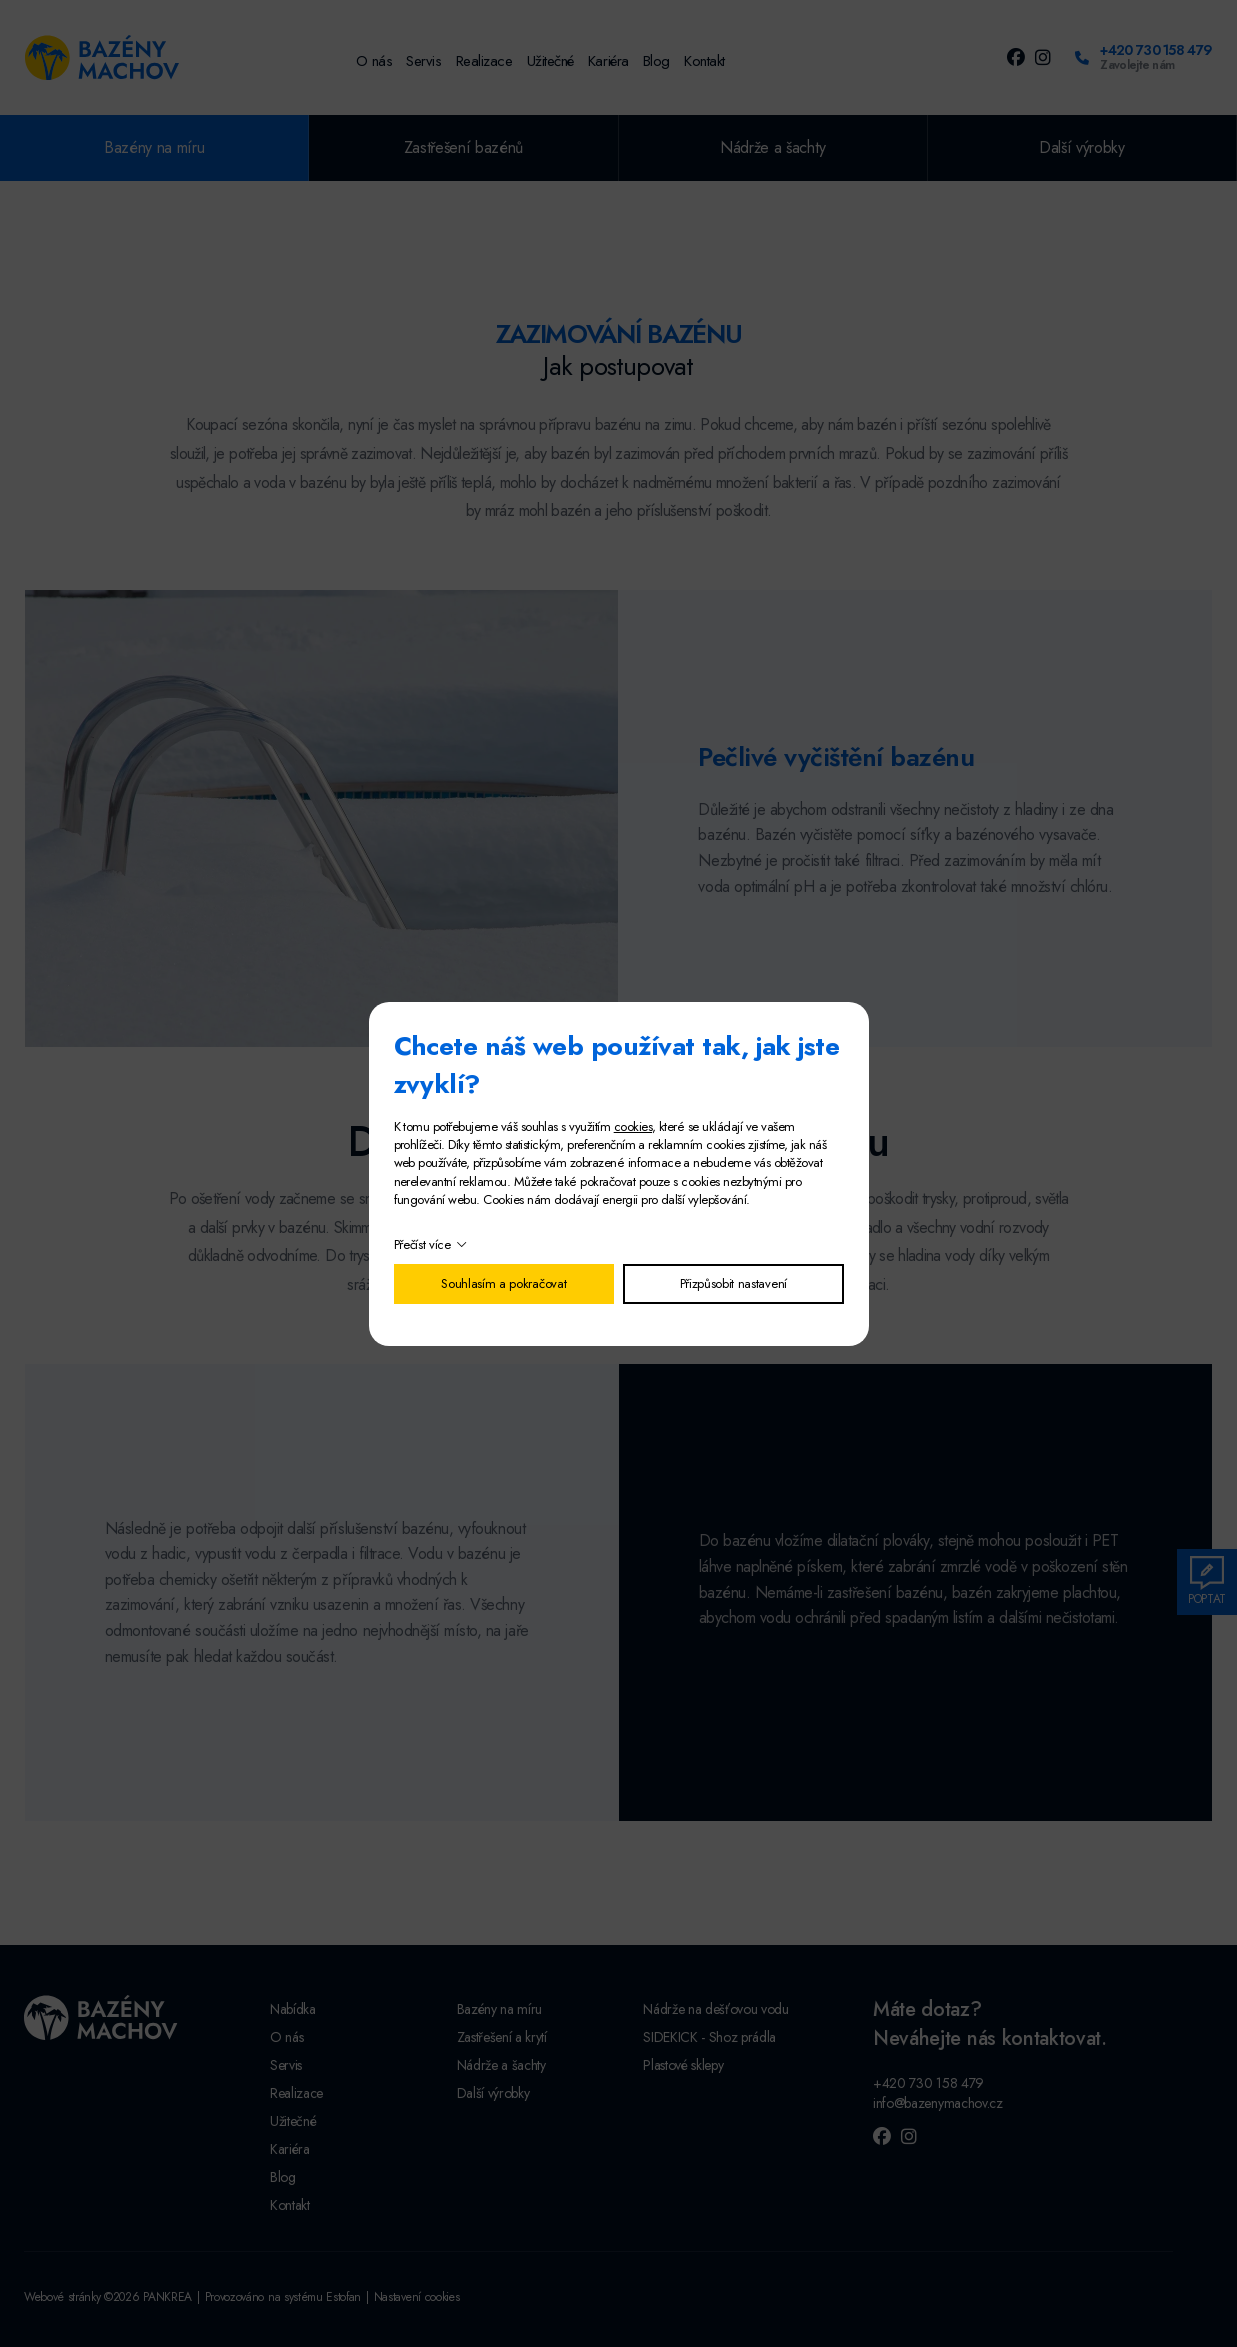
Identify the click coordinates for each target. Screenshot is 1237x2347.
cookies (633, 1126)
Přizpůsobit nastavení (733, 1283)
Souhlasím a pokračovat (503, 1283)
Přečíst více (422, 1244)
